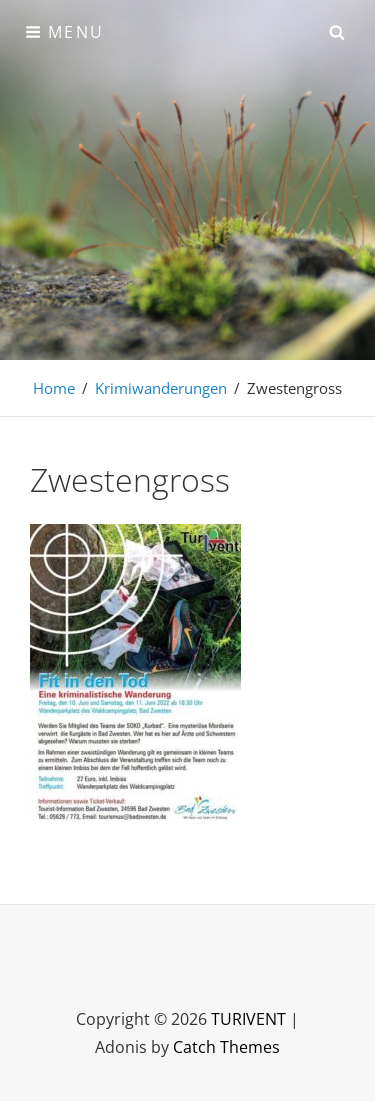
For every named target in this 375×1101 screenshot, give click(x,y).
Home (54, 388)
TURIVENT (248, 1019)
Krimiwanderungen (161, 388)
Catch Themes (226, 1047)
